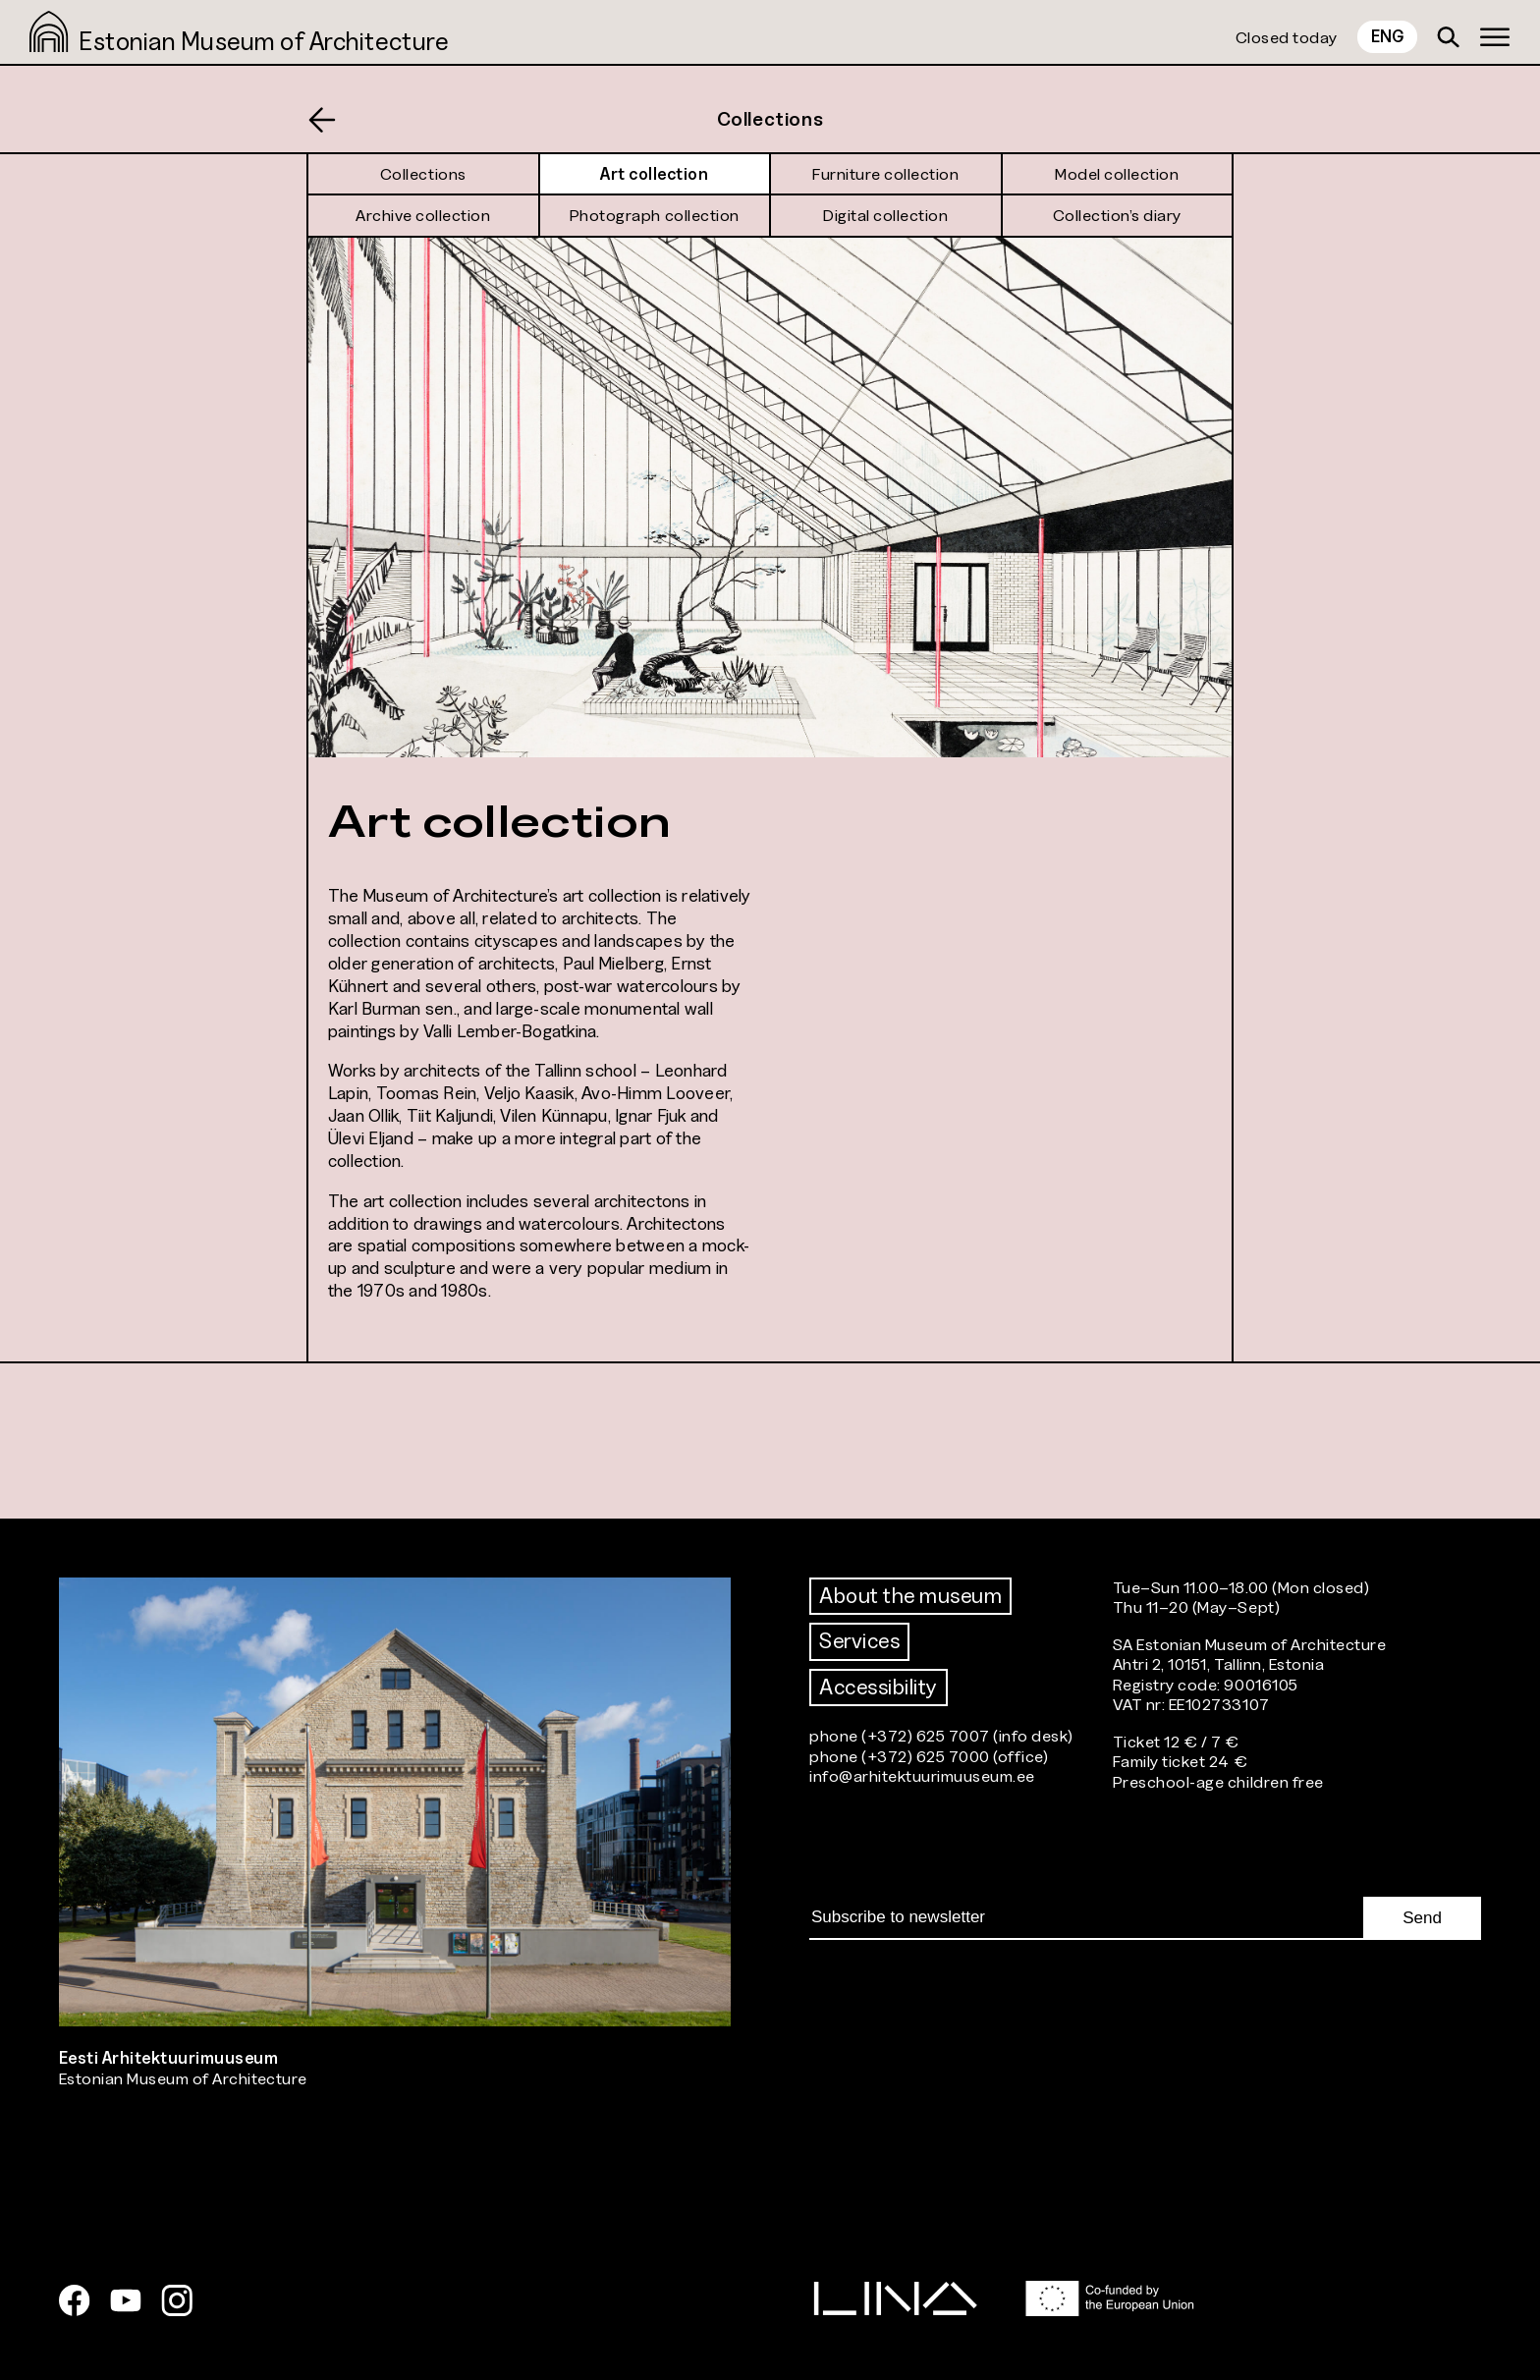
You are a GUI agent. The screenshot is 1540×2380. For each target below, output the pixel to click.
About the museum (910, 1595)
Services (859, 1641)
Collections (770, 119)
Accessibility (878, 1687)
